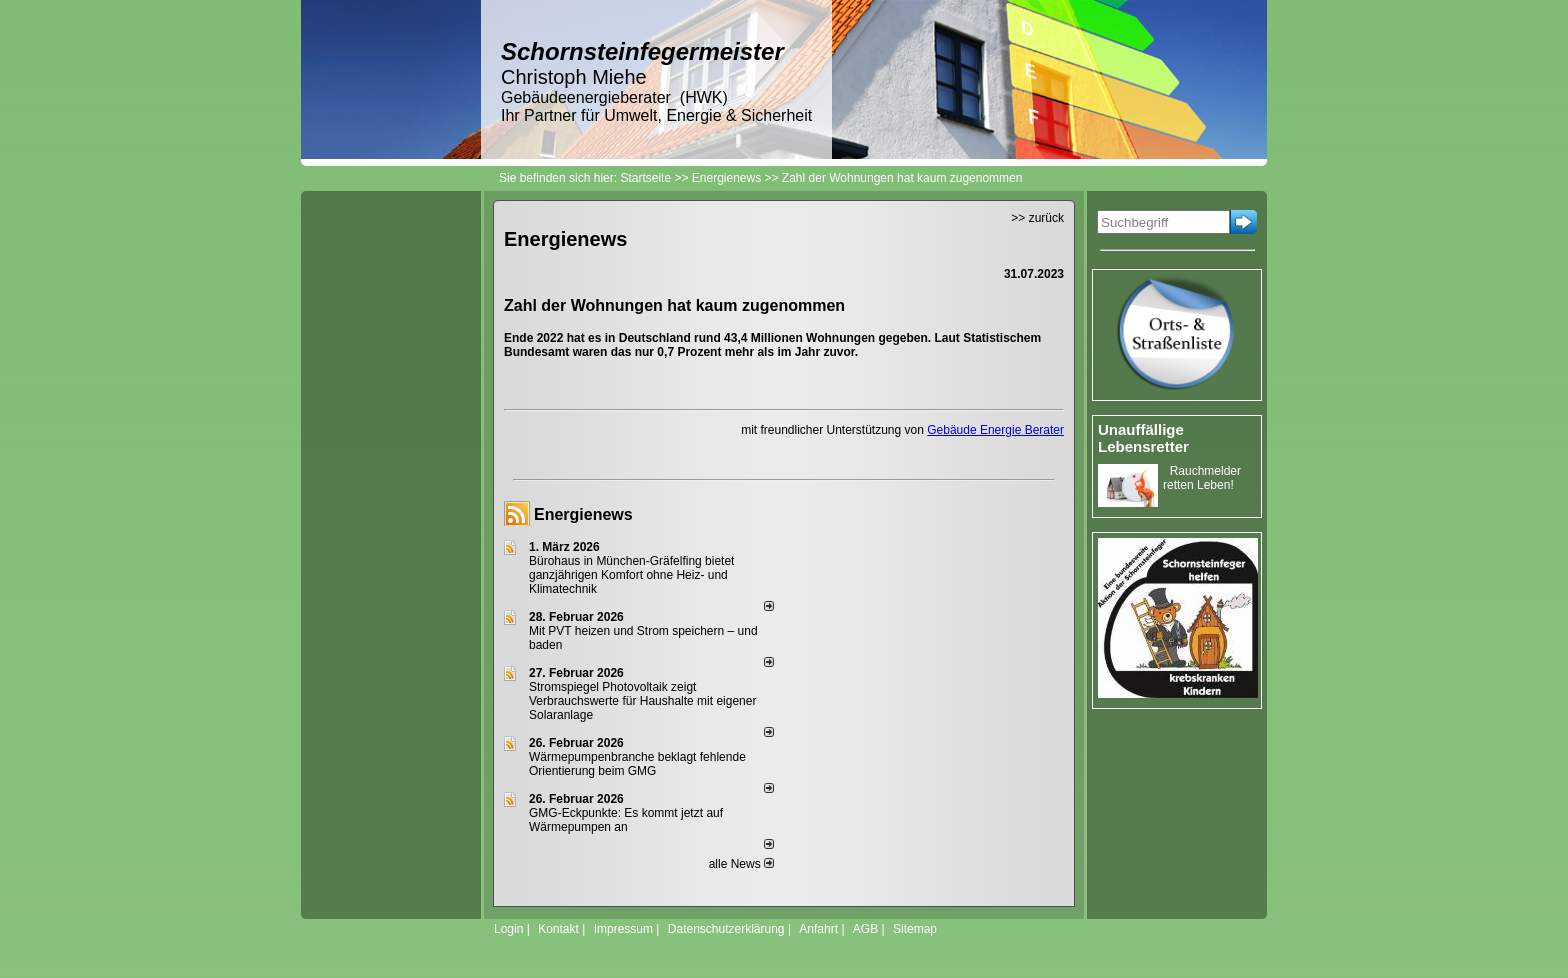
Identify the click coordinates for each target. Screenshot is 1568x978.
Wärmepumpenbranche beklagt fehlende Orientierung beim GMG (637, 764)
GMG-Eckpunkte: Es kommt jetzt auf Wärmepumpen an (626, 820)
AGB (865, 929)
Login (508, 929)
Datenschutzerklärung (726, 929)
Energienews (583, 514)
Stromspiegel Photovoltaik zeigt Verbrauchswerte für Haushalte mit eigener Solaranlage (642, 701)
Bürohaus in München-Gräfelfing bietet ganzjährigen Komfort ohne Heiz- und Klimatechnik (631, 575)
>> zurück (1037, 218)
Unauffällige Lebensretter (1143, 438)
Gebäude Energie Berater (995, 430)
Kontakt (558, 929)
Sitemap (915, 929)
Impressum (623, 929)
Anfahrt (818, 929)
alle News (741, 864)
